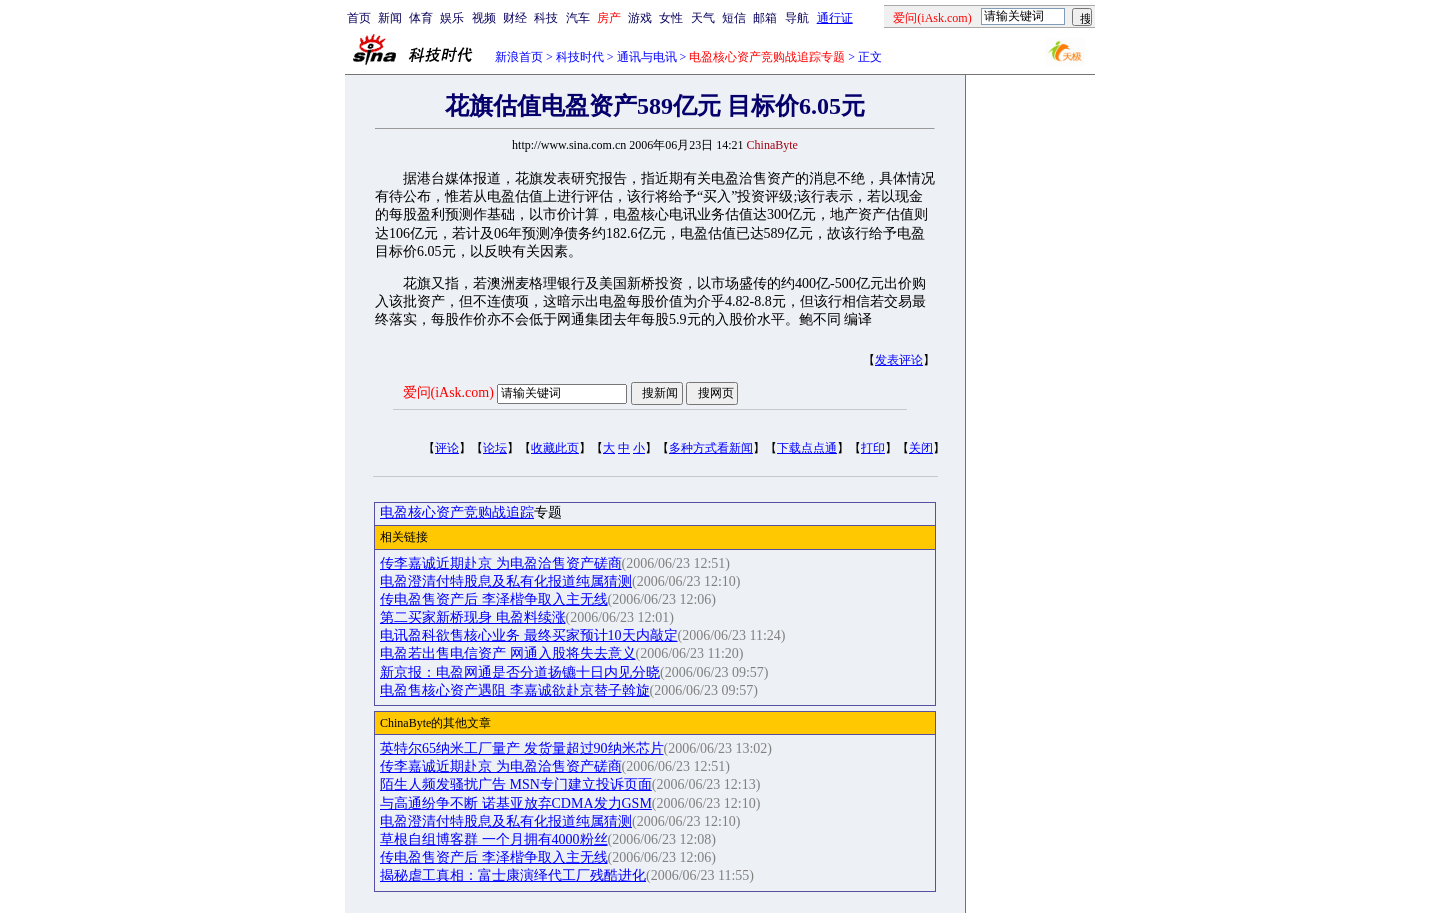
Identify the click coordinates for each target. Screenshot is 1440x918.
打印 (873, 448)
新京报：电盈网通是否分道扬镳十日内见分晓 (520, 672)
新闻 (390, 18)
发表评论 (899, 360)
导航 (797, 18)
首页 (359, 18)
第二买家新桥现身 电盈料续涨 (473, 617)
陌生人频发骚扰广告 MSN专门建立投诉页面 (516, 784)
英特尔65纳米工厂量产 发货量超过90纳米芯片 (522, 748)
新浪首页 (519, 57)
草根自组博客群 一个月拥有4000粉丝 (494, 839)
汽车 (578, 18)
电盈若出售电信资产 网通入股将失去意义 (508, 653)
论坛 (495, 448)
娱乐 (452, 18)
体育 (421, 18)
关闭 (921, 448)
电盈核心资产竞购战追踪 (457, 512)
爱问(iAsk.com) (448, 392)
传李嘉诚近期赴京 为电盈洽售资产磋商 (501, 563)
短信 (734, 18)
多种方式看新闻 (711, 448)
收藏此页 (555, 448)
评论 (447, 448)
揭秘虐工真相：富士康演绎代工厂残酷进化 (513, 875)
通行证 (835, 18)
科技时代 (580, 57)
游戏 (640, 18)
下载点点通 (807, 448)
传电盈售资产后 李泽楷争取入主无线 (494, 599)
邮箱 (765, 18)
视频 (484, 18)
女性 (671, 18)
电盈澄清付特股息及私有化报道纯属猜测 (506, 581)
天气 (703, 18)
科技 (546, 18)
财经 (515, 18)
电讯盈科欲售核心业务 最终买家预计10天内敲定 (529, 635)
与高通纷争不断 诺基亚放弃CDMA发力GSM (516, 803)
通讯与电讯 (647, 57)
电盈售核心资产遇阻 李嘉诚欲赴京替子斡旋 (515, 690)
